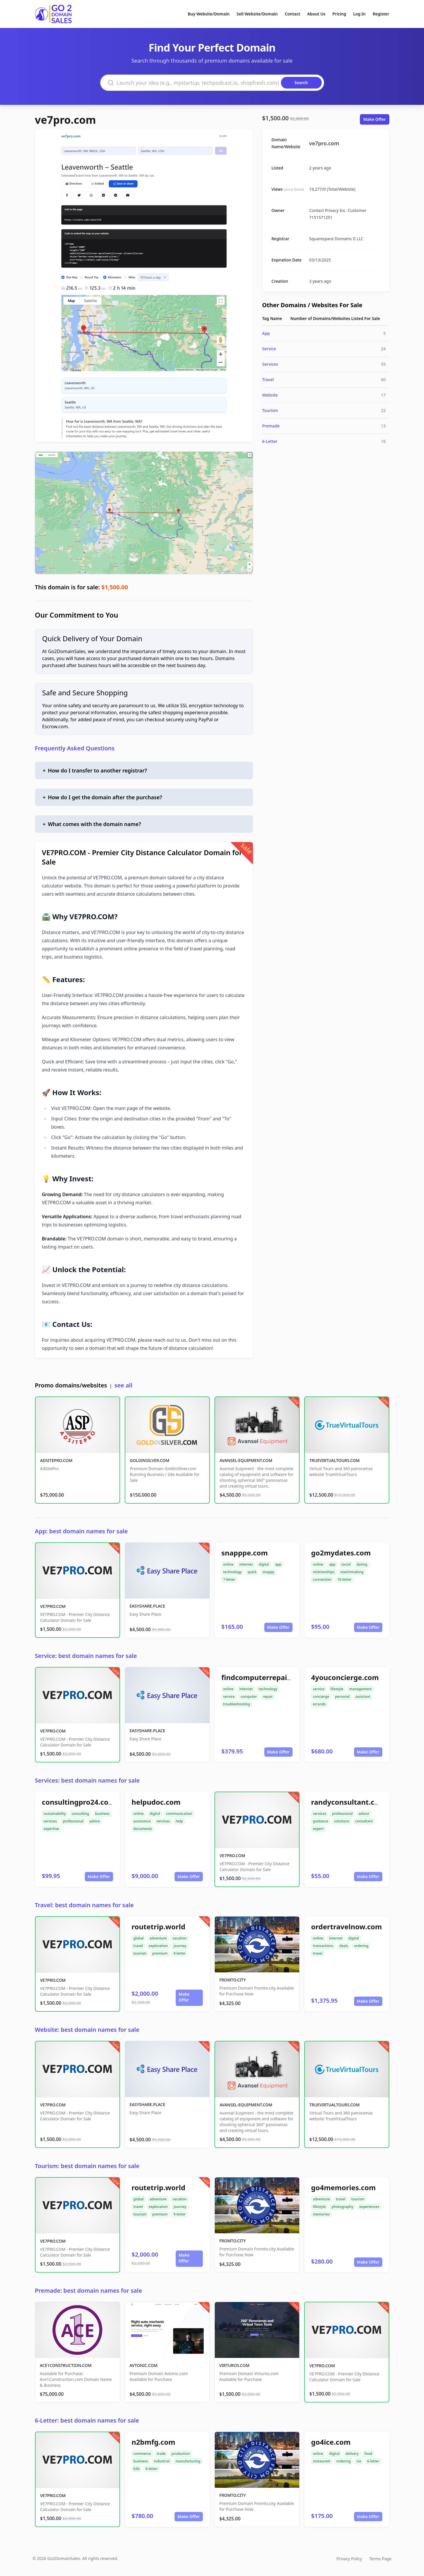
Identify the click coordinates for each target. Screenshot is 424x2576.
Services (270, 364)
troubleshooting (236, 1704)
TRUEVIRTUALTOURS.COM (334, 1460)
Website (270, 395)
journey (180, 1945)
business (102, 1813)
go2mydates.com (341, 1552)
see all (123, 1385)
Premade (271, 426)
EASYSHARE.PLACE (147, 1606)
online (228, 1564)
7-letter (229, 1579)
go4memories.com (343, 2187)
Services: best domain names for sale (87, 1780)
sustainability (55, 1813)
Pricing (339, 14)
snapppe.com (244, 1552)
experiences (369, 2206)
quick (252, 1571)
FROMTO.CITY (232, 1980)
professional (73, 1821)
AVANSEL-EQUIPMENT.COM (246, 1460)
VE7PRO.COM (53, 1606)
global (138, 1938)
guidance (320, 1821)
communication (179, 1813)
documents (142, 1828)
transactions (323, 1945)
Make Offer (374, 119)
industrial (162, 2461)
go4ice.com (331, 2442)
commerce (142, 2453)
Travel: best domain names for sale (84, 1905)
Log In (359, 14)
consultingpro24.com (78, 1802)
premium (160, 1953)
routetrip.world (158, 1926)
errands (319, 1704)
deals (343, 1945)
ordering (361, 1945)
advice (94, 1821)
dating (361, 1564)
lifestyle (337, 1688)
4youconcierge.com (345, 1677)
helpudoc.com (156, 1802)
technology (232, 1571)
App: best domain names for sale (81, 1531)
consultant (364, 1821)
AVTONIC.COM (144, 2365)
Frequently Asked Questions (75, 748)
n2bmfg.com (153, 2442)
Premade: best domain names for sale (88, 2290)
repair (268, 1696)
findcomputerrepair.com (263, 1677)
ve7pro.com (65, 120)
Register (381, 14)
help (179, 1821)
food (368, 2453)
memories (321, 2214)
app (278, 1564)
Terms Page (380, 2558)
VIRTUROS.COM (234, 2365)
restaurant (321, 2461)
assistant (363, 1696)
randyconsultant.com (348, 1802)
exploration (158, 1945)
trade (161, 2453)
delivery (351, 2453)
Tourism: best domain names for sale (87, 2166)
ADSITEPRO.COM (56, 1460)
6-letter (151, 2468)
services (50, 1821)
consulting (80, 1813)
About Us (316, 14)
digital (264, 1564)
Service (269, 348)
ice (359, 2461)
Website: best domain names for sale (87, 2030)
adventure (158, 1938)
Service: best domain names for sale (86, 1656)
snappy (268, 1571)
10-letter (344, 1579)
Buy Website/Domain (209, 14)
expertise (51, 1828)
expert (318, 1828)
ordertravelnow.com (346, 1926)
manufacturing (187, 2461)
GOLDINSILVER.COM (149, 1460)
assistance (142, 1821)
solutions (341, 1821)
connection (322, 1579)
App (266, 333)
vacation (180, 1938)
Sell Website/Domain (257, 14)
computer (249, 1696)
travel (138, 1945)
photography (342, 2206)
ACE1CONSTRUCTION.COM (66, 2365)
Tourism (270, 410)
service (229, 1696)
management (360, 1688)
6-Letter (270, 441)
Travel (268, 379)
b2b (136, 2468)
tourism (140, 1953)
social (346, 1564)
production (181, 2453)
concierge (321, 1696)
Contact (292, 14)
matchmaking (351, 1571)
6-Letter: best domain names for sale (87, 2420)
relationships (324, 1571)
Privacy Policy (349, 2558)
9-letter (179, 1953)
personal (342, 1696)
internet (246, 1564)
